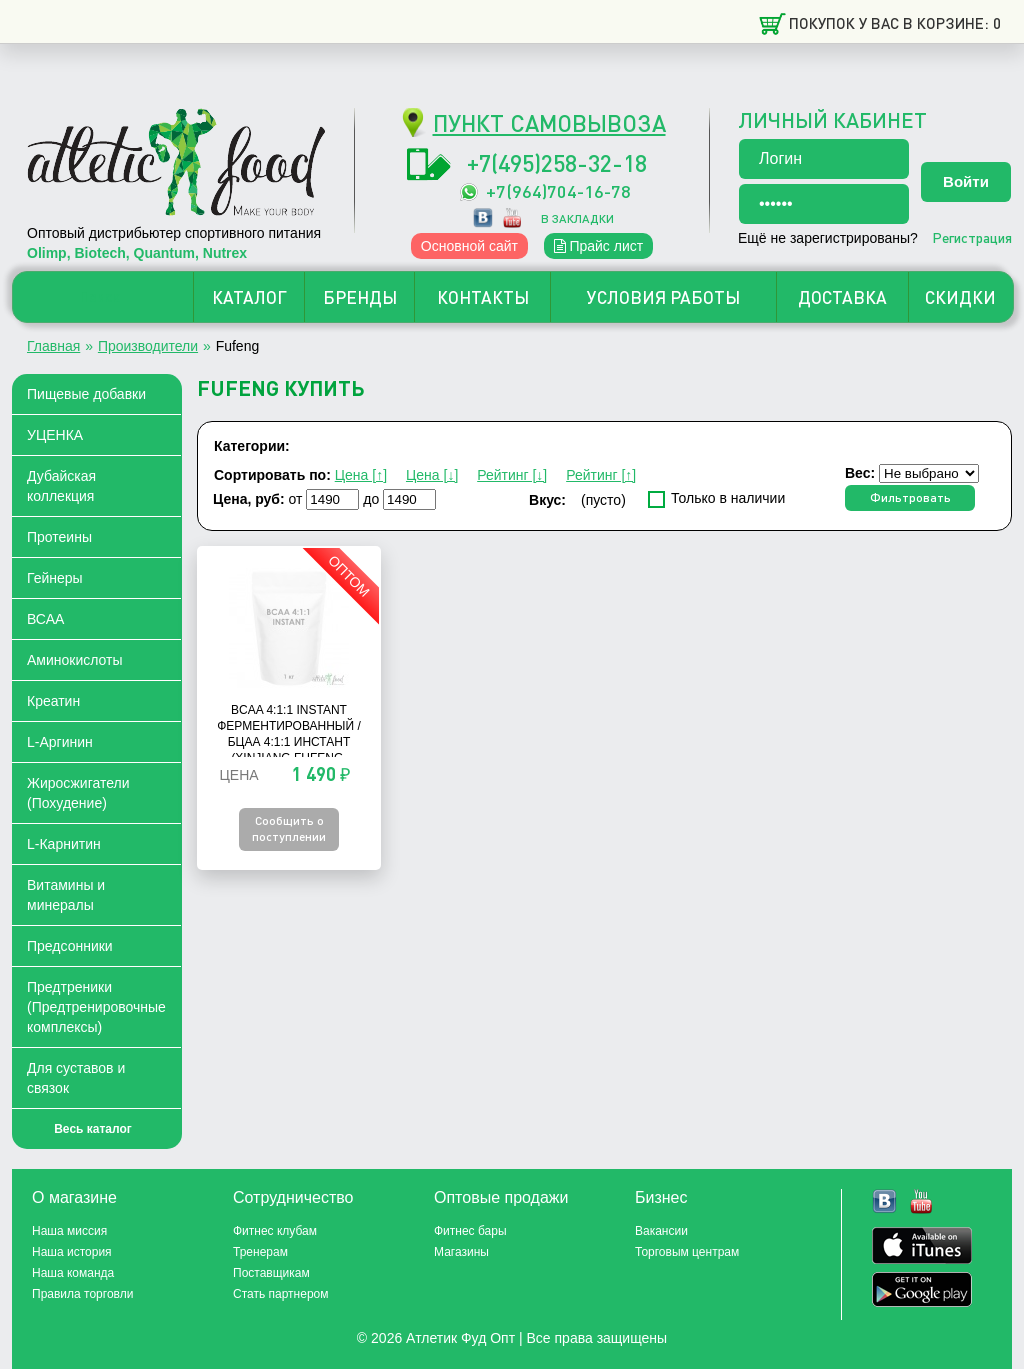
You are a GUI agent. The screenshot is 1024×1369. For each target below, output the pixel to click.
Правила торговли (82, 1294)
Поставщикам (271, 1273)
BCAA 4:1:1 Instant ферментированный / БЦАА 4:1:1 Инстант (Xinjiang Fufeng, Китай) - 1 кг (289, 742)
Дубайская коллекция (61, 486)
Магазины (461, 1252)
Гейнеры (55, 578)
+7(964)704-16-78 (558, 190)
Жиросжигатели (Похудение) (78, 793)
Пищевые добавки (86, 394)
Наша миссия (69, 1231)
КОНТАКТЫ (483, 297)
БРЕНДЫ (360, 297)
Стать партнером (281, 1294)
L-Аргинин (60, 742)
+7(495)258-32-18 (557, 162)
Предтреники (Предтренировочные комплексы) (96, 1007)
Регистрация (972, 237)
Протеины (59, 537)
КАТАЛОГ (249, 297)
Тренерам (260, 1252)
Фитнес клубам (275, 1231)
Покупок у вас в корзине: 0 (895, 23)
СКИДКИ (960, 297)
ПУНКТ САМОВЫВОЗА (549, 122)
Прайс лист (599, 246)
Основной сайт (469, 246)
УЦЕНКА (55, 435)
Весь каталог (93, 1129)
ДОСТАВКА (842, 297)
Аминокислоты (75, 660)
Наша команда (73, 1273)
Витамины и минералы (66, 895)
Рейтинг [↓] (512, 475)
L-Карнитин (64, 844)
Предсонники (70, 946)
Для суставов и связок (76, 1078)
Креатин (53, 701)
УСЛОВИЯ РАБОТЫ (663, 297)
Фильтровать (910, 497)
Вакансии (661, 1231)
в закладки (577, 218)
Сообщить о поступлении (289, 828)
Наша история (72, 1252)
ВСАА (45, 619)
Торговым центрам (687, 1252)
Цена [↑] (361, 475)
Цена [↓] (432, 475)
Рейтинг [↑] (601, 475)
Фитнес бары (470, 1231)
